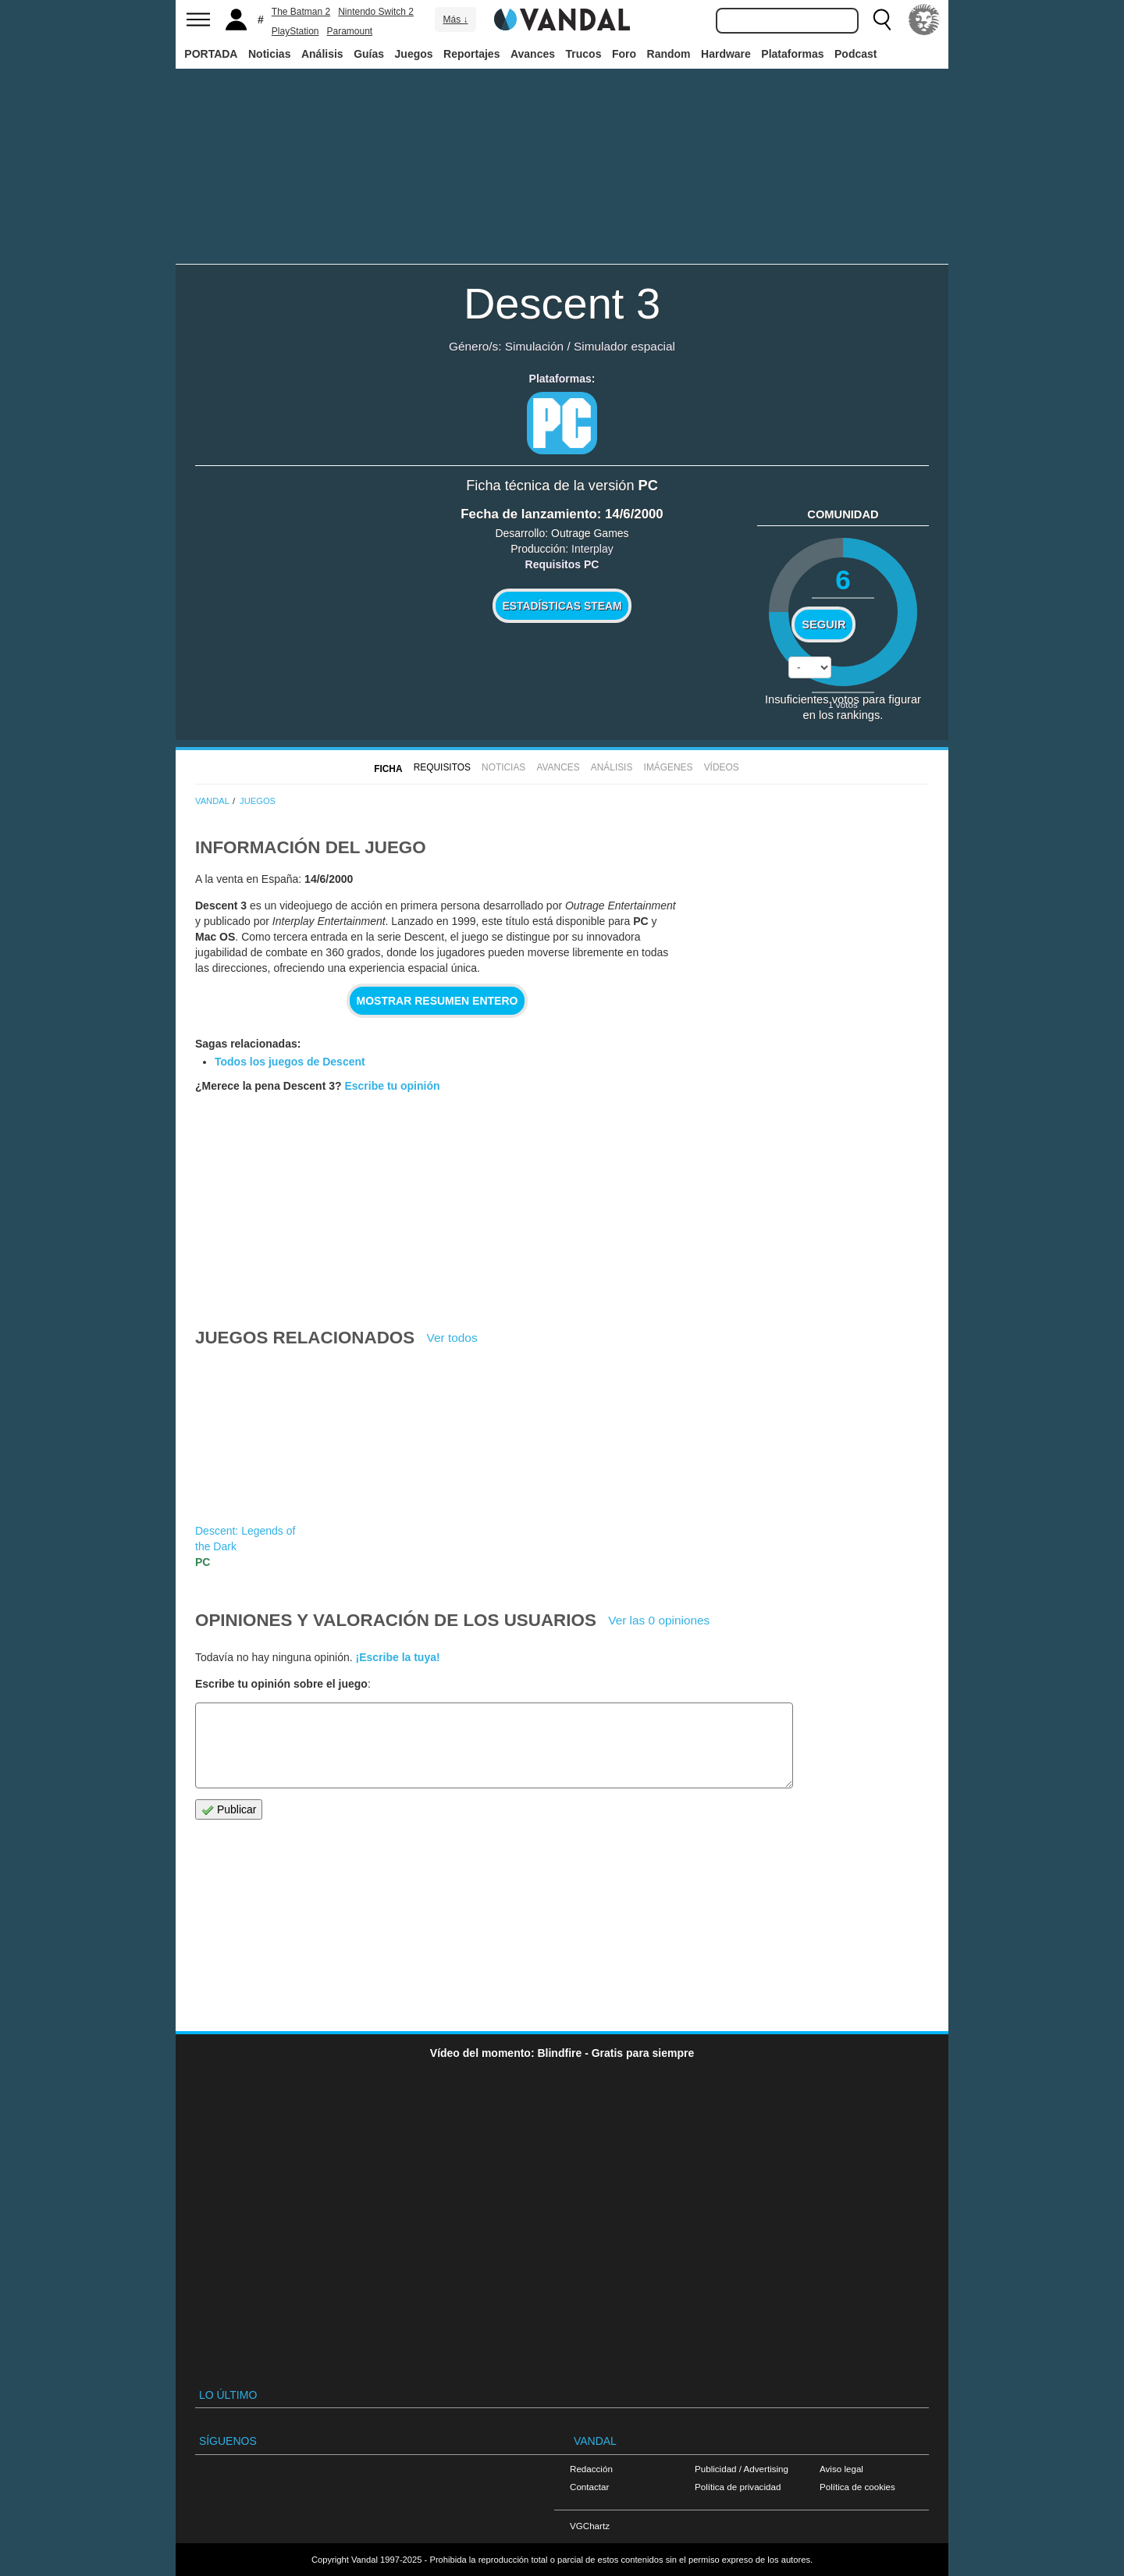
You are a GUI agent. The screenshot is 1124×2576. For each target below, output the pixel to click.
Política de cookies (857, 2487)
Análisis (322, 54)
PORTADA (210, 54)
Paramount (350, 31)
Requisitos (442, 767)
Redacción (591, 2469)
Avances (532, 54)
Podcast (855, 54)
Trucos (584, 54)
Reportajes (471, 54)
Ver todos (452, 1337)
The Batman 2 (301, 11)
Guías (369, 54)
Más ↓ (455, 19)
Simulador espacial (624, 346)
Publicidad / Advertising (741, 2469)
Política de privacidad (738, 2487)
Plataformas (792, 54)
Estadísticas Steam (562, 606)
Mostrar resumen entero (437, 1000)
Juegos (414, 54)
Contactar (589, 2487)
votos (843, 704)
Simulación (534, 346)
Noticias (269, 54)
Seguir (823, 624)
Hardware (726, 54)
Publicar (228, 1809)
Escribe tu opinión (391, 1086)
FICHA (388, 768)
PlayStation (295, 31)
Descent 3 (562, 303)
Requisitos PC (562, 564)
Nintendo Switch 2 (376, 11)
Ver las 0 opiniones (659, 1620)
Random (669, 54)
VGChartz (590, 2526)
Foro (624, 54)
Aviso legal (841, 2469)
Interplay (592, 549)
